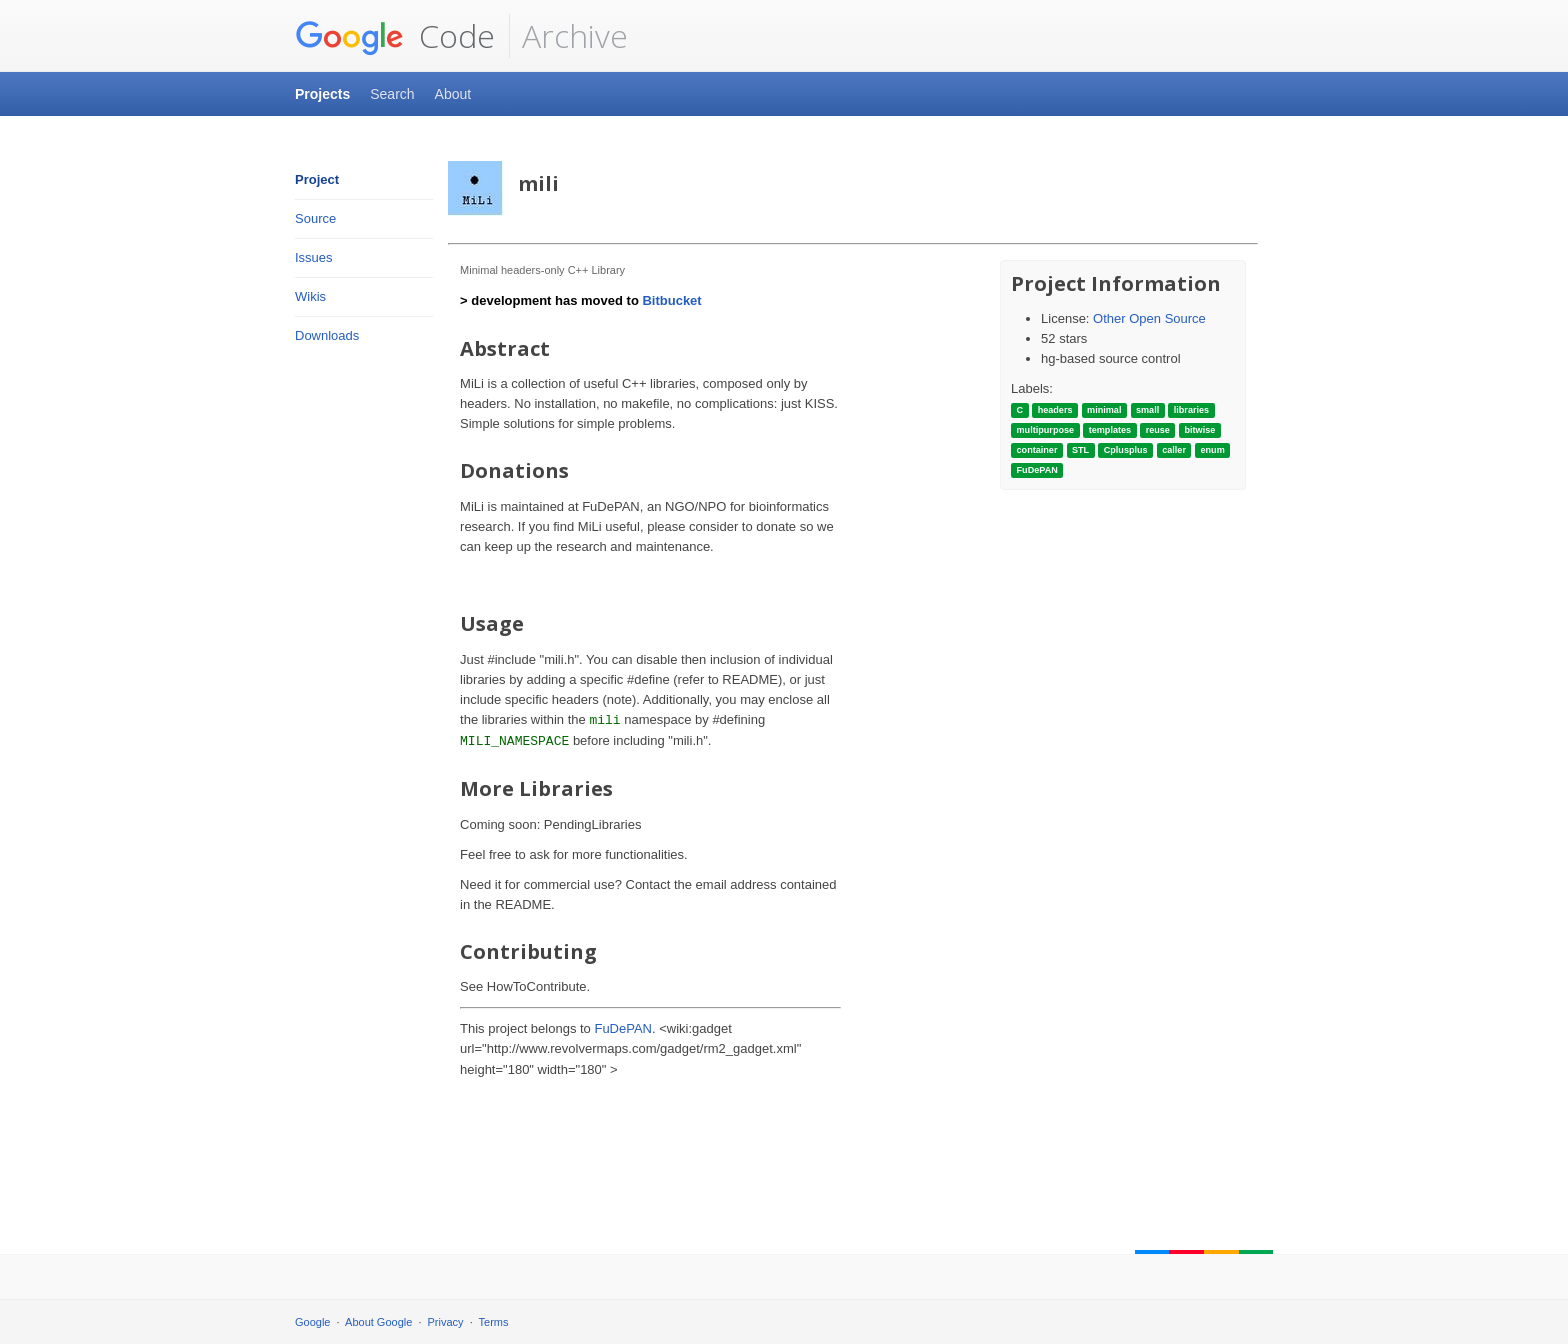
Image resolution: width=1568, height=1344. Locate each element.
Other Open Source (1149, 318)
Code (395, 36)
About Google (378, 1322)
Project (317, 179)
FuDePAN (623, 1028)
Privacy (446, 1322)
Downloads (327, 335)
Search (392, 94)
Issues (314, 257)
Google (312, 1322)
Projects (322, 94)
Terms (494, 1322)
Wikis (310, 296)
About (453, 94)
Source (315, 218)
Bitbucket (671, 300)
